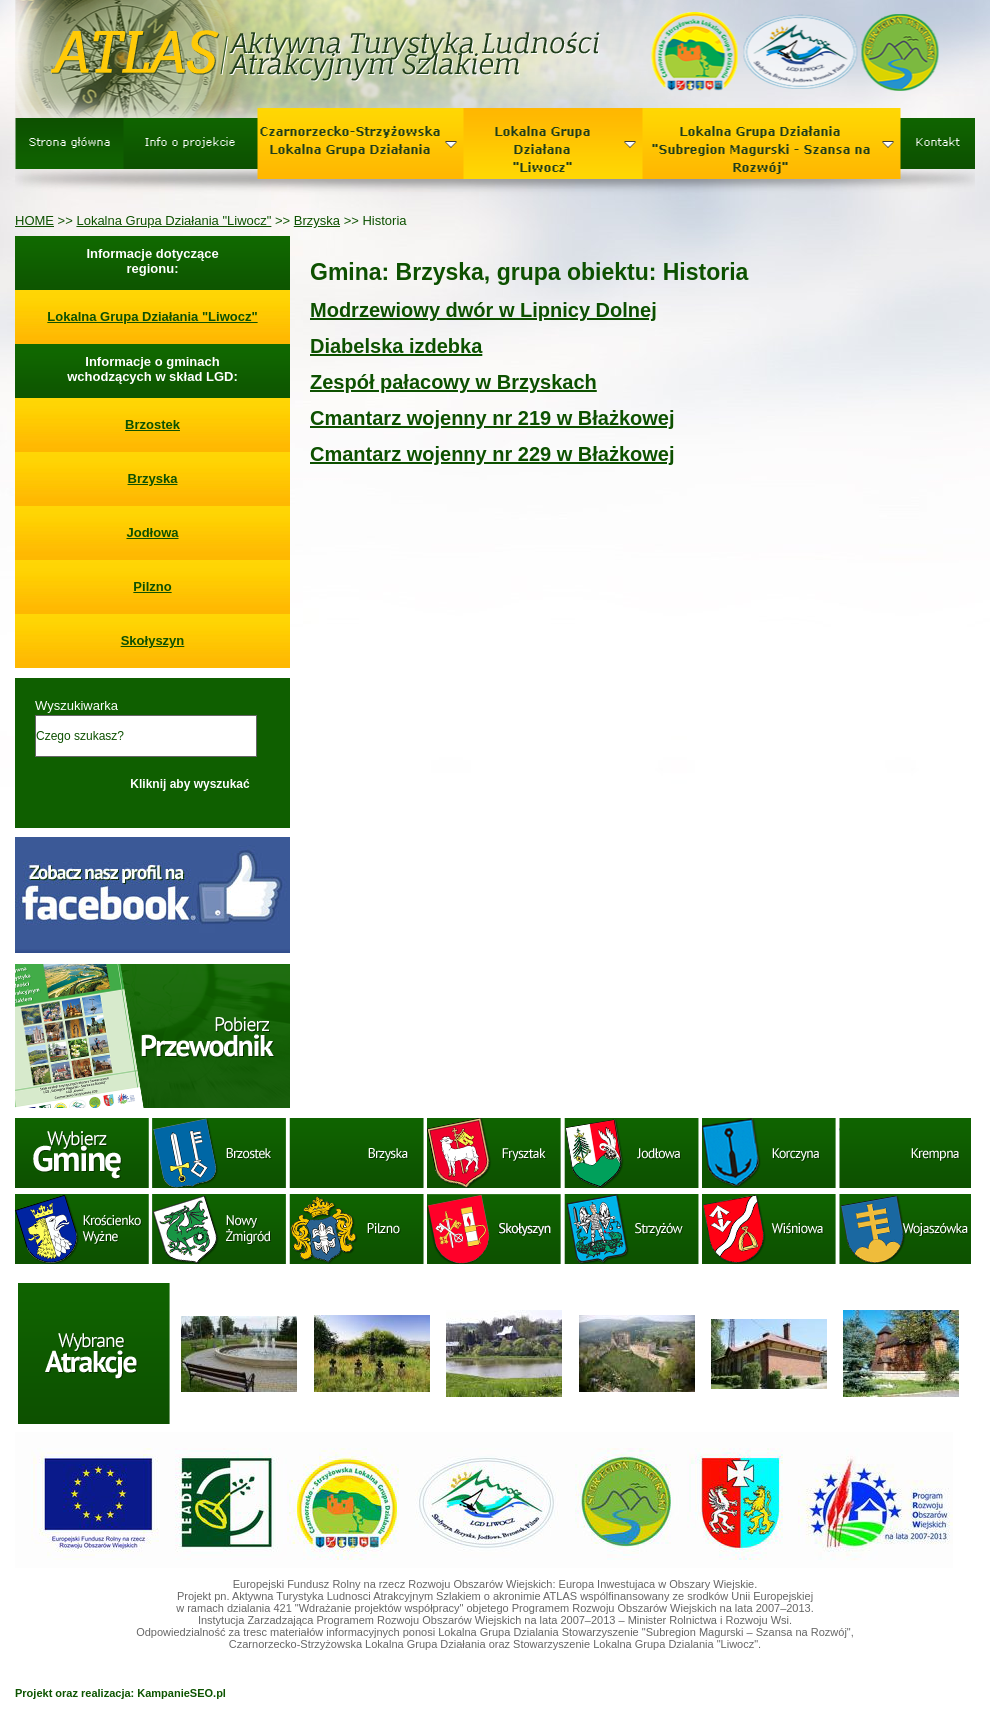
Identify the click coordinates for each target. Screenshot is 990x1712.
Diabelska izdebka (396, 346)
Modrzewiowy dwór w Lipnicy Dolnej (483, 310)
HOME (34, 220)
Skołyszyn (153, 640)
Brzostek (152, 424)
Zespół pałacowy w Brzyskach (453, 382)
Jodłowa (152, 532)
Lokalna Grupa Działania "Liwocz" (173, 220)
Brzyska (317, 220)
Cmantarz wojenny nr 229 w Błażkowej (492, 454)
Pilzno (152, 586)
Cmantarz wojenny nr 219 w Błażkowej (492, 418)
